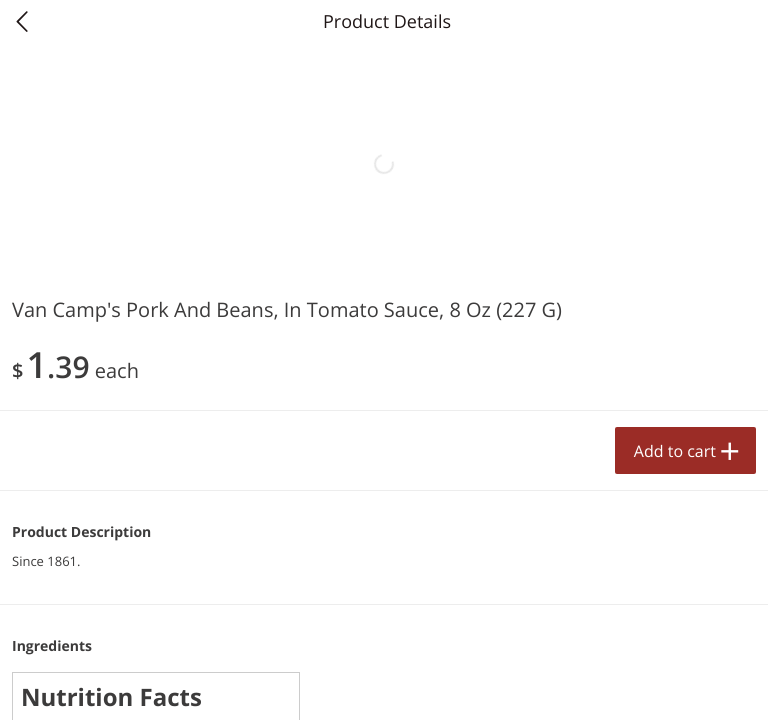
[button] (197, 454)
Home (77, 685)
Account (691, 685)
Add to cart (298, 648)
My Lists (537, 685)
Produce (58, 253)
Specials (230, 685)
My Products (384, 685)
